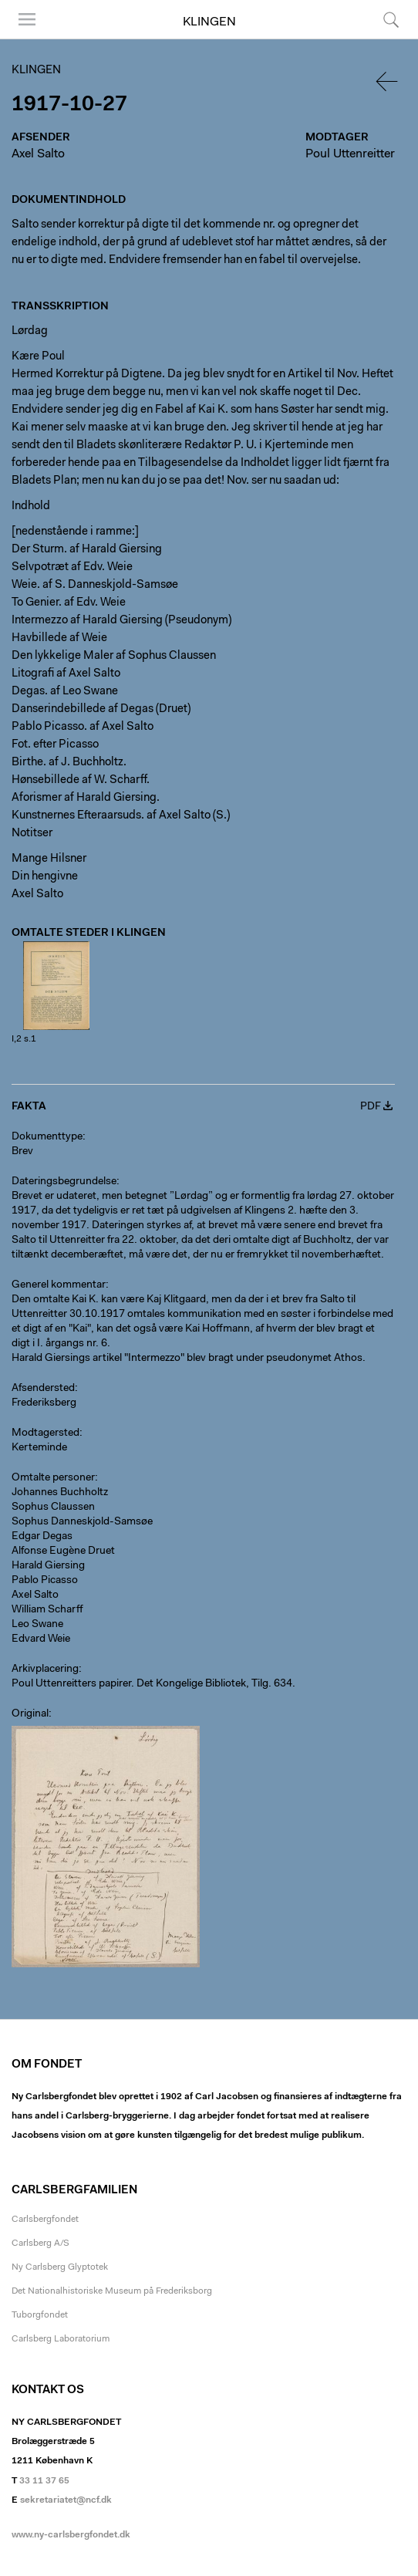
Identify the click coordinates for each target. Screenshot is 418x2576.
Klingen (209, 22)
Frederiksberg (44, 1403)
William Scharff (47, 1610)
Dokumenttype (47, 1137)
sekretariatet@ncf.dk (66, 2500)
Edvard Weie (41, 1639)
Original (30, 1714)
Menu (27, 19)
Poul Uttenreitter (350, 154)
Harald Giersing (48, 1566)
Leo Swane (37, 1624)
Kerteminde (39, 1448)
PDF (370, 1107)
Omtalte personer (53, 1478)
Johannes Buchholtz (60, 1492)
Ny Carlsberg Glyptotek (60, 2267)
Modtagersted (45, 1433)
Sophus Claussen (53, 1507)
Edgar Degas (42, 1536)
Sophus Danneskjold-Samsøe (82, 1522)
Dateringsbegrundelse (64, 1182)
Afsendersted (43, 1388)
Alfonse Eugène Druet (63, 1551)
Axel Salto (38, 154)
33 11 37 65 (44, 2481)
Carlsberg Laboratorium (61, 2339)
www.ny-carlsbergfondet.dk (71, 2535)
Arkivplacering (45, 1669)
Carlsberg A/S (40, 2243)
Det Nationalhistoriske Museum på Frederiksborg (112, 2291)
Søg (391, 19)
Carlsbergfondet (45, 2219)
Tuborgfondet (40, 2315)
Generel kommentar (59, 1285)
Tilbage (387, 81)
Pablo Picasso (45, 1580)
